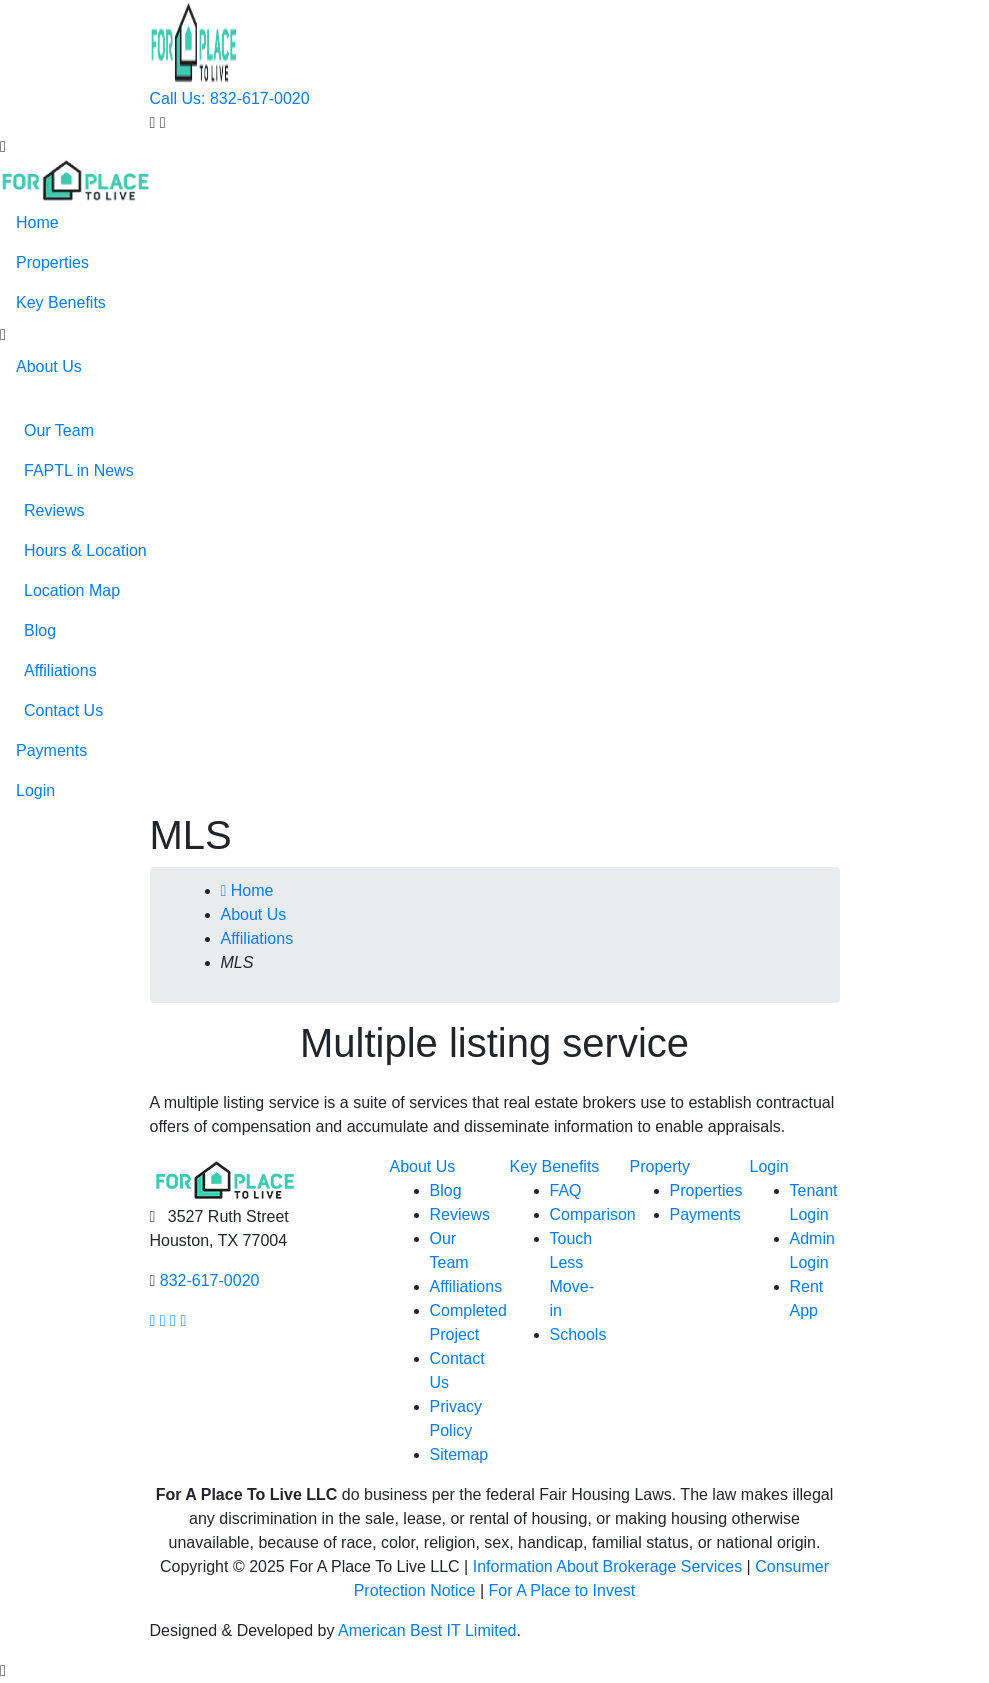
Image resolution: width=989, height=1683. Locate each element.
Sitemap (459, 1454)
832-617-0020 (210, 1280)
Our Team (59, 430)
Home (37, 222)
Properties (52, 262)
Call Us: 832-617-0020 (230, 98)
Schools (578, 1334)
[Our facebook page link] (153, 1320)
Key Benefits (61, 302)
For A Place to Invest (562, 1590)
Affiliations (60, 670)
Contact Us (63, 710)
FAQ (566, 1190)
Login (35, 790)
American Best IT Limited (427, 1630)
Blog (40, 630)
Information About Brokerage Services (607, 1566)
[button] (3, 335)
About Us (49, 366)
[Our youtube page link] (173, 1320)
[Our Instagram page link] (163, 1320)
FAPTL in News (79, 470)
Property (660, 1166)
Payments (51, 750)
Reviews (54, 510)
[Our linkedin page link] (183, 1320)
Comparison (593, 1214)
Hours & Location (85, 550)
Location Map (72, 590)
